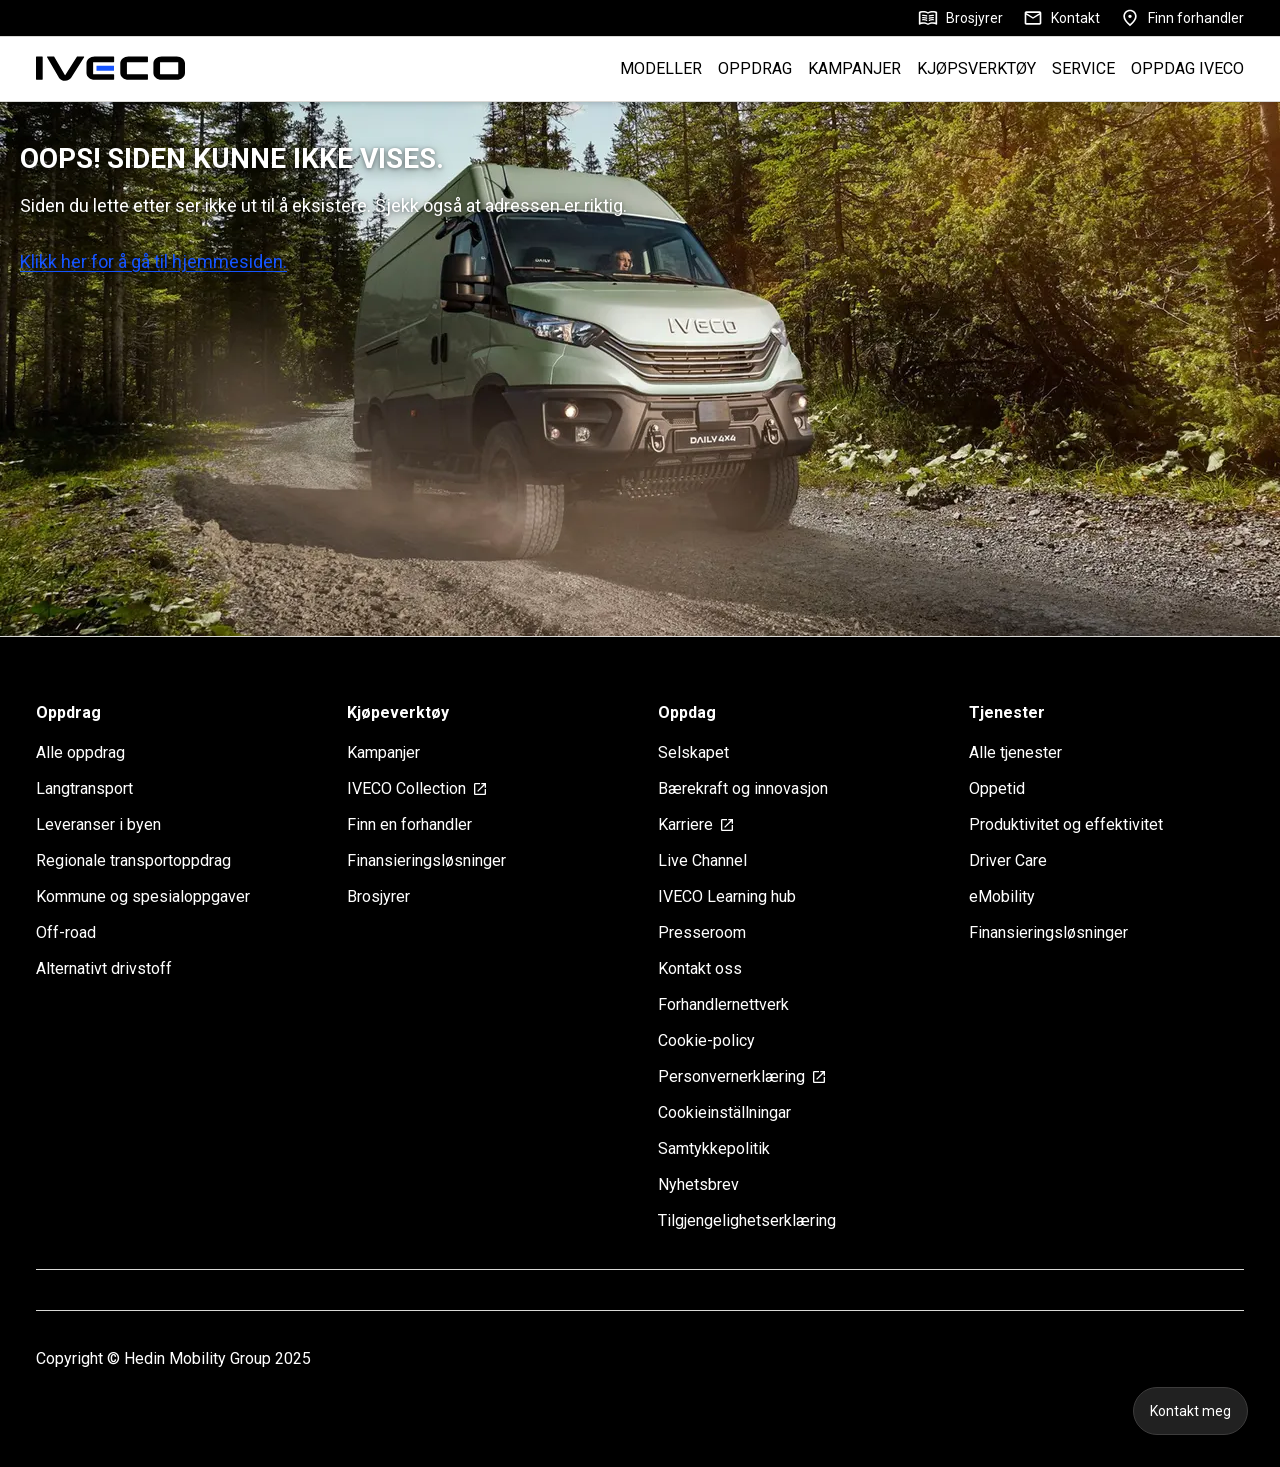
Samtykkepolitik (714, 1148)
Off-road (66, 932)
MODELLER (661, 68)
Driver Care (1008, 860)
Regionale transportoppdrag (133, 860)
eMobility (1002, 896)
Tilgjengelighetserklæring (747, 1220)
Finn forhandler (1182, 18)
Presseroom (702, 932)
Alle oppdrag (80, 752)
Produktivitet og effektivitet (1066, 824)
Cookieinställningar (724, 1112)
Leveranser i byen (98, 824)
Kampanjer (383, 752)
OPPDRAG (755, 68)
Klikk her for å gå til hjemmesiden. (153, 261)
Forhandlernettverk (723, 1004)
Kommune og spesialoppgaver (143, 896)
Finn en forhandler (409, 824)
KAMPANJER (854, 68)
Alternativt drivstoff (104, 968)
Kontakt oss (700, 968)
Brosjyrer (960, 18)
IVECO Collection (417, 788)
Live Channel (702, 860)
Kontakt (1061, 18)
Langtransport (84, 788)
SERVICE (1083, 68)
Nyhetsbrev (698, 1184)
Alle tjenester (1015, 752)
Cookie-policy (706, 1040)
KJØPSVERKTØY (976, 68)
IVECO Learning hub (727, 896)
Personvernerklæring (742, 1076)
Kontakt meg (1190, 1411)
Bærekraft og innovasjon (743, 788)
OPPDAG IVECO (1187, 68)
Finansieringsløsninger (426, 860)
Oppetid (997, 788)
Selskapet (693, 752)
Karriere (696, 824)
